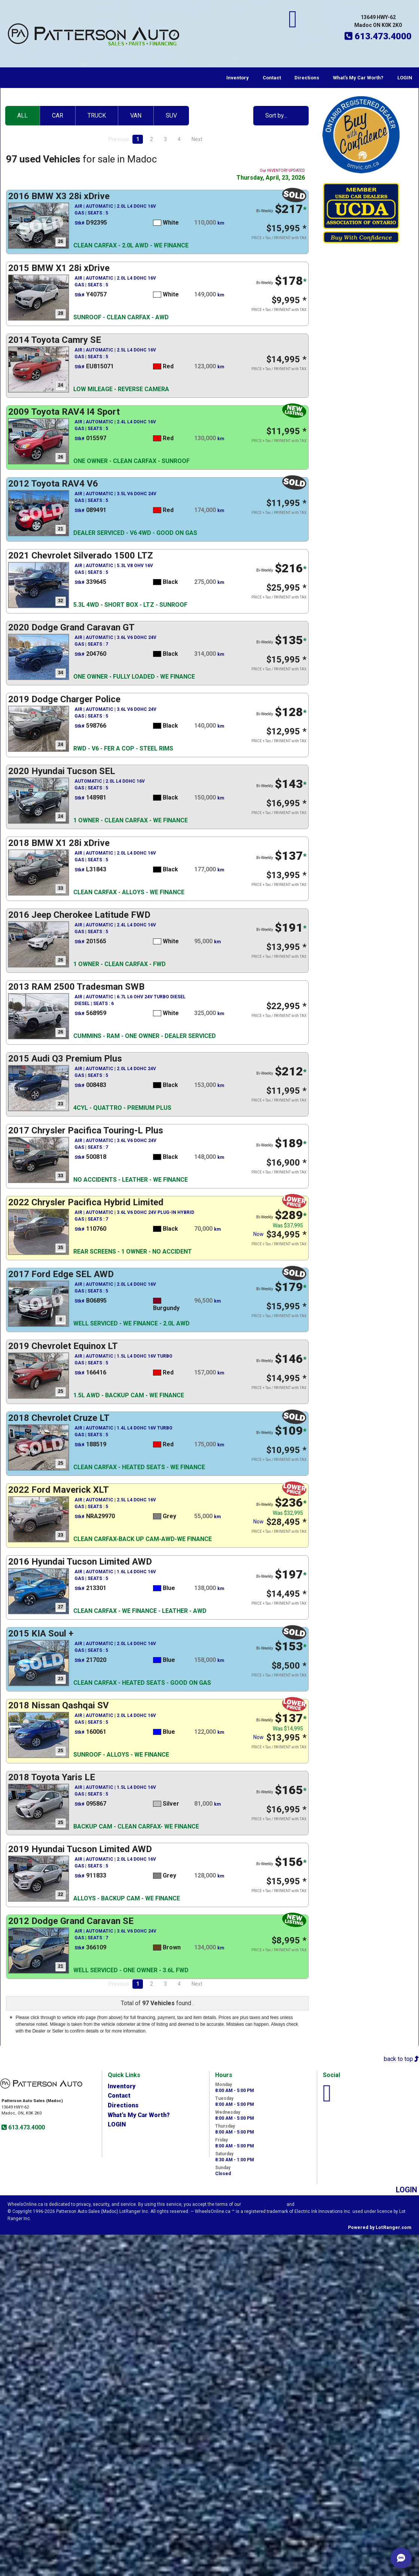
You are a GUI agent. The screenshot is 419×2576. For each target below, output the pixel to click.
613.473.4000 (26, 2127)
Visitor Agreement (263, 2204)
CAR (57, 115)
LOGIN (404, 77)
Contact (272, 77)
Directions (306, 77)
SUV (171, 115)
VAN (135, 115)
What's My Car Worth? (358, 77)
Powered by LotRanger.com (380, 2227)
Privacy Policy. (312, 2204)
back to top (401, 2058)
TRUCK (97, 115)
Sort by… (276, 115)
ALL (22, 115)
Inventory (237, 77)
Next (197, 139)
